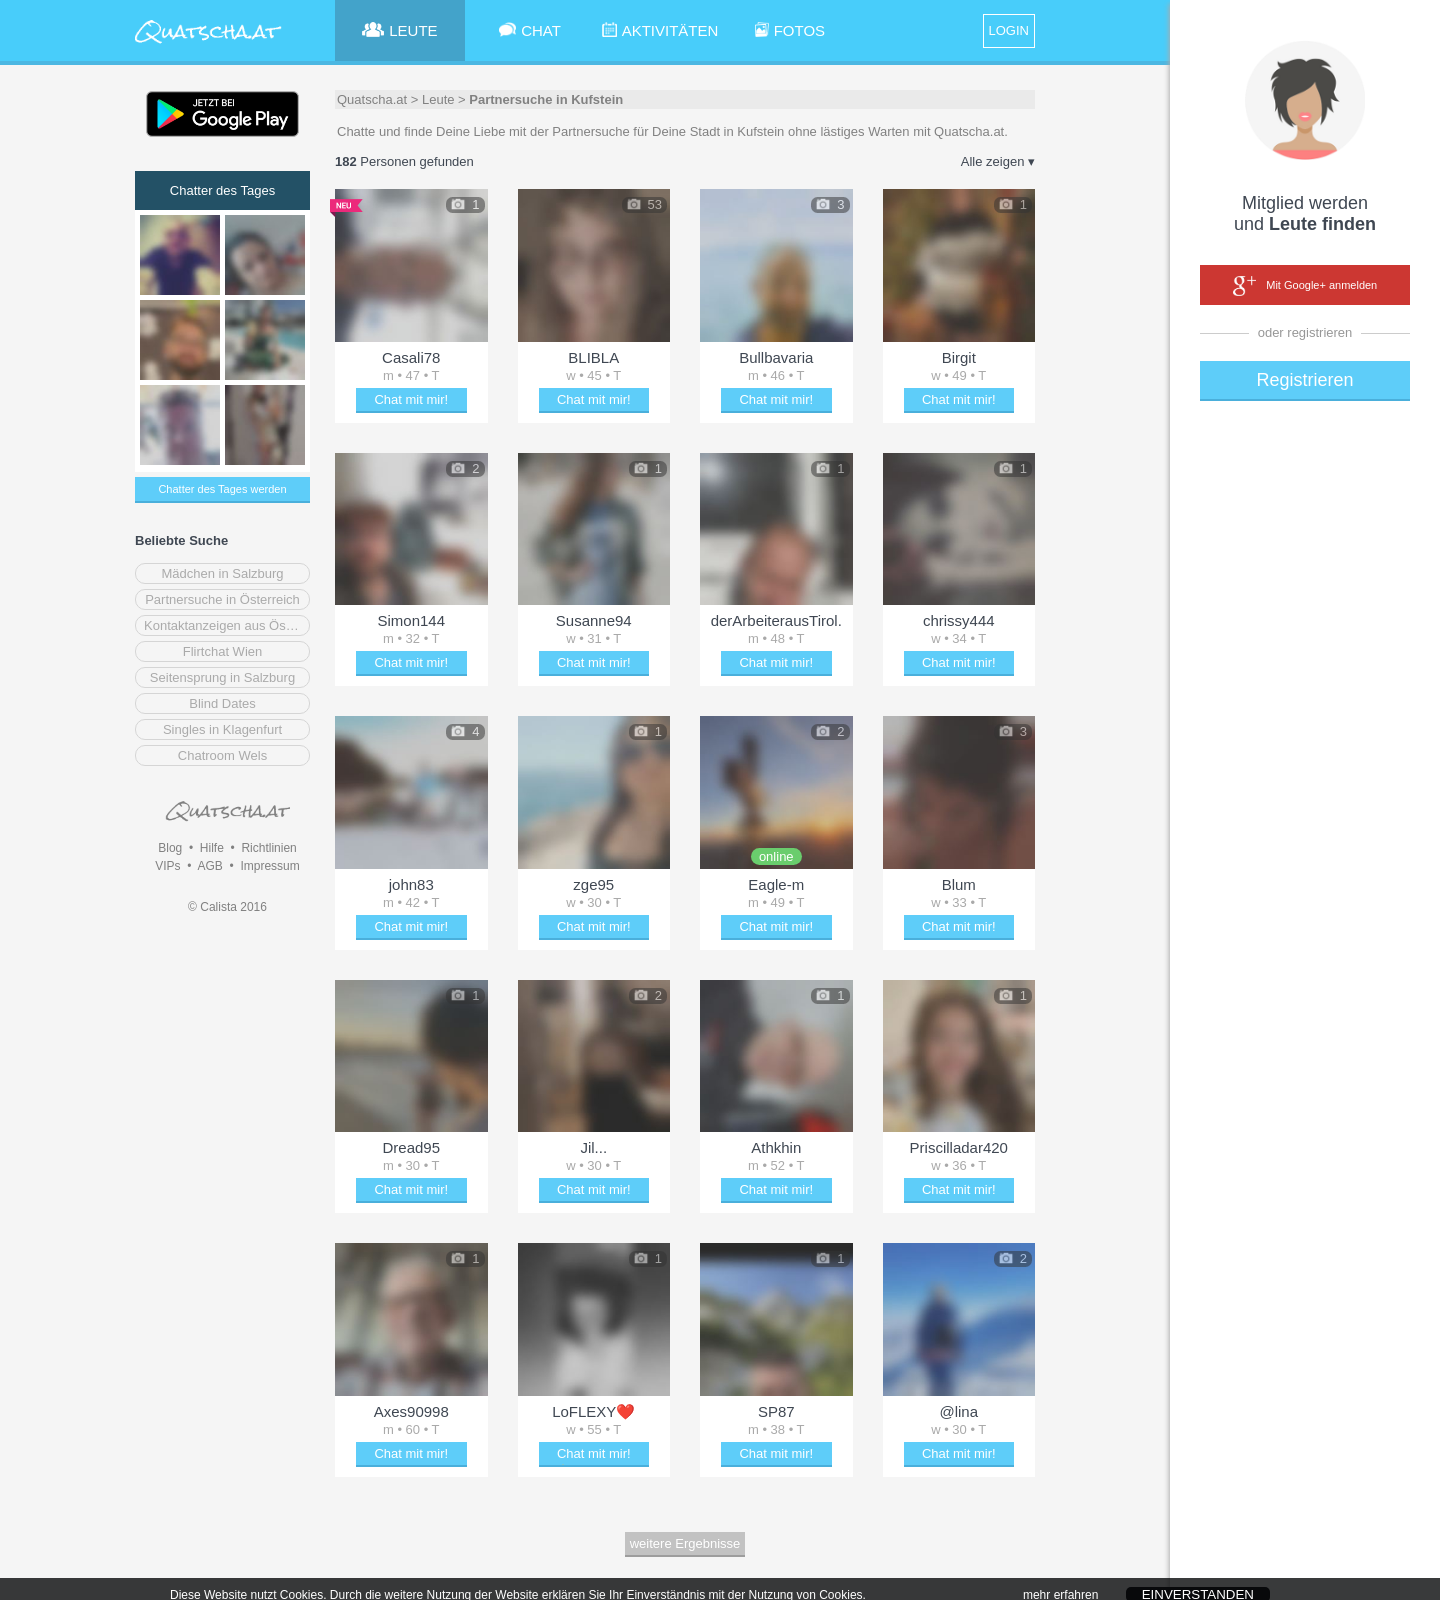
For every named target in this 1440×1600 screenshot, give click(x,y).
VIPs (167, 866)
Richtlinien (268, 848)
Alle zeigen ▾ (998, 161)
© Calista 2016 (227, 907)
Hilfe (212, 848)
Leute (438, 99)
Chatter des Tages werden (222, 489)
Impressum (269, 866)
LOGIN (1009, 30)
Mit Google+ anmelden (1305, 286)
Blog (170, 848)
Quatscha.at (372, 99)
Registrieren (1304, 380)
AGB (209, 866)
